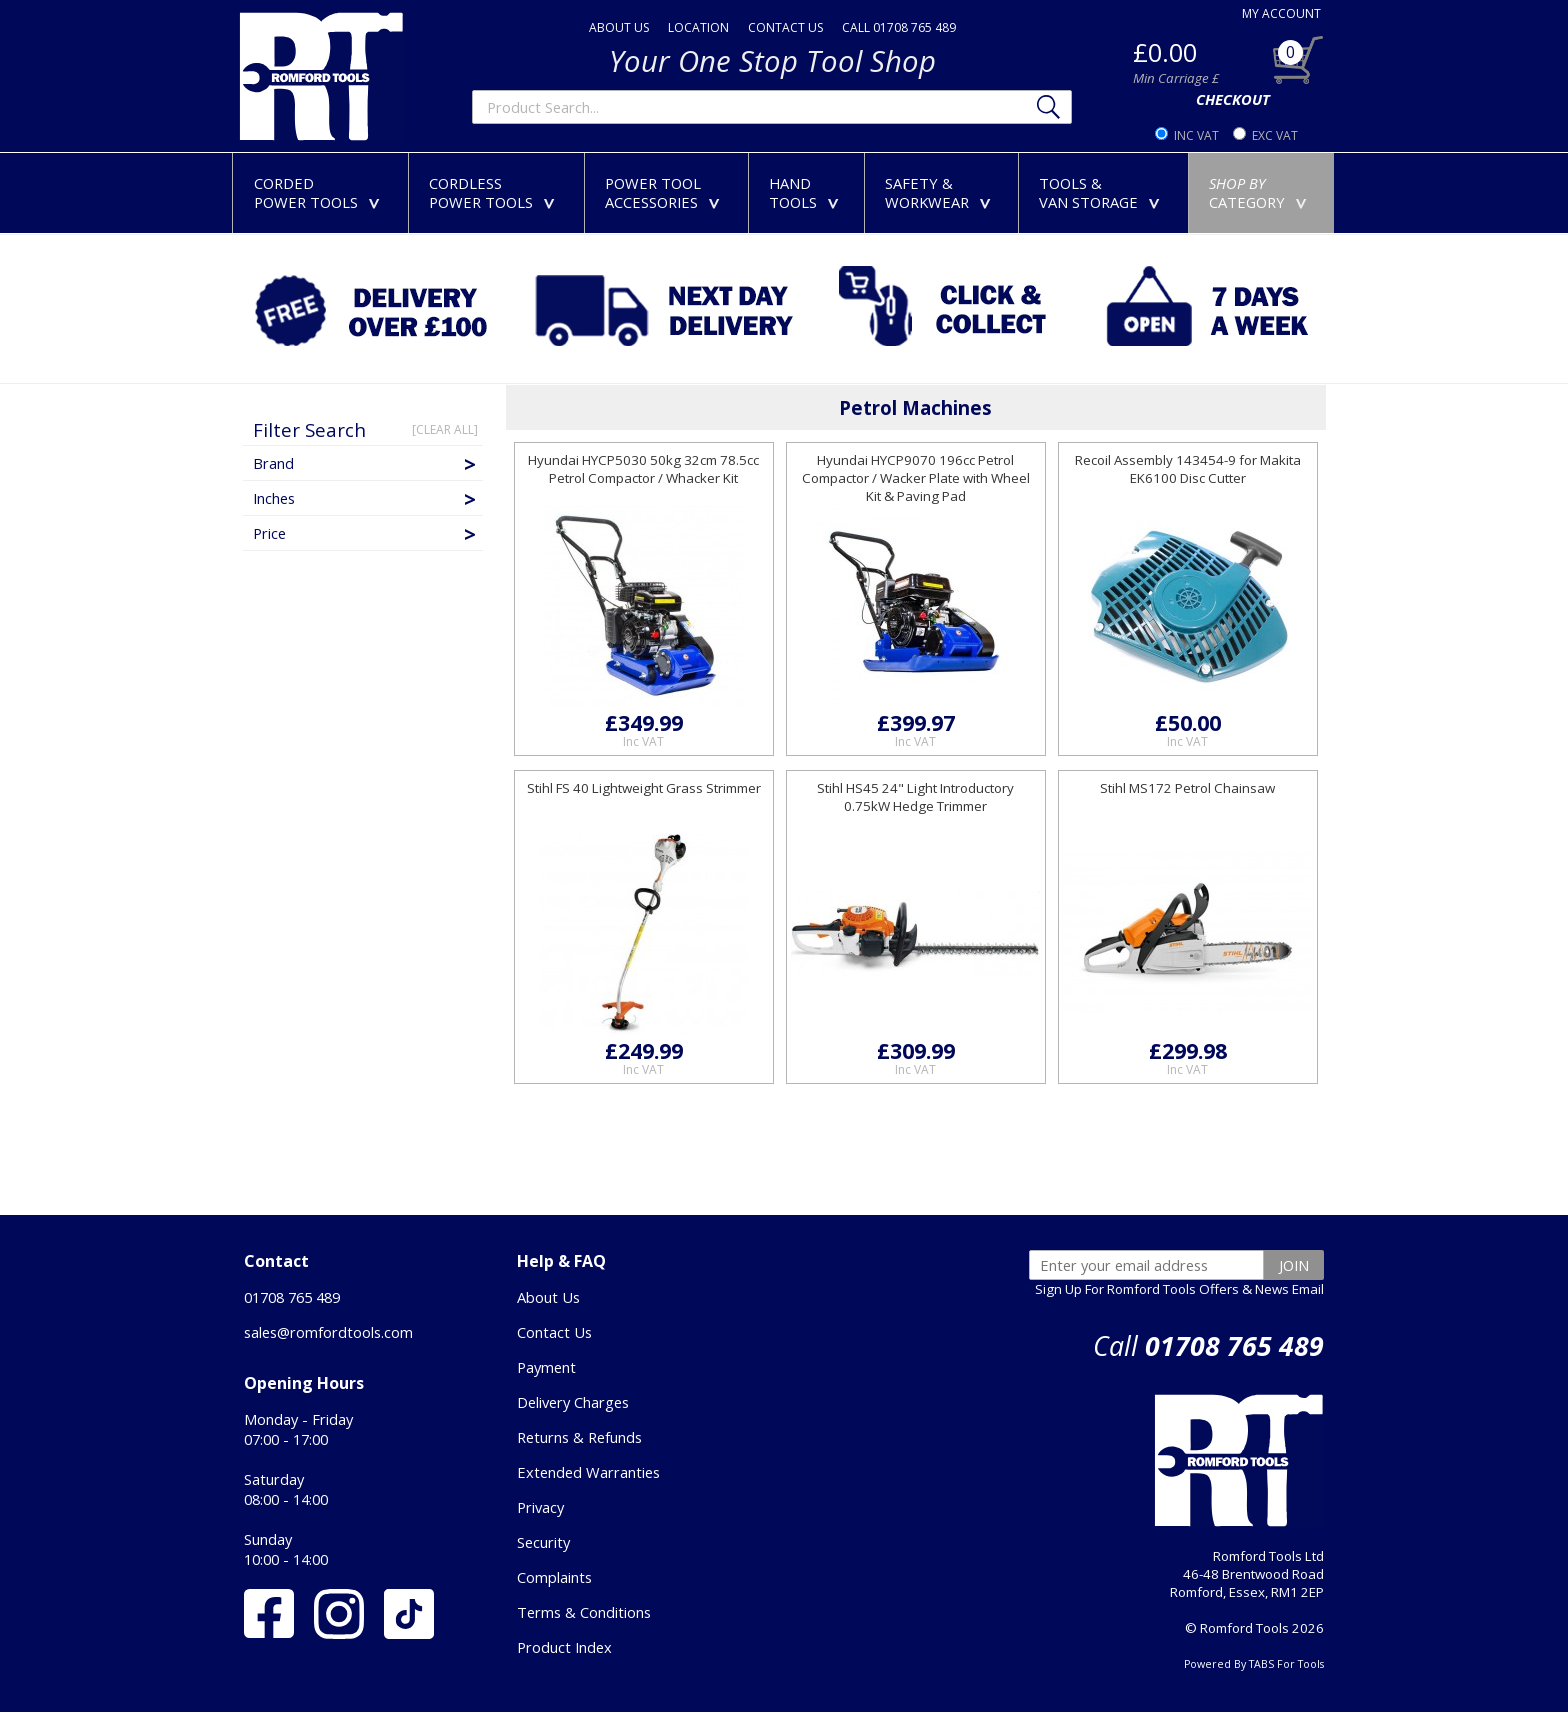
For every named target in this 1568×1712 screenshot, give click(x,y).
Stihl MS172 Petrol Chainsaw (1187, 788)
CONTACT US (785, 27)
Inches (366, 498)
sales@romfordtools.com (328, 1332)
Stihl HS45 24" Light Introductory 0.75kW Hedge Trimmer (915, 797)
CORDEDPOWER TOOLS (321, 192)
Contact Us (554, 1332)
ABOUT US (619, 27)
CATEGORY (1262, 192)
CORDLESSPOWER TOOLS (496, 192)
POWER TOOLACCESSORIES (666, 192)
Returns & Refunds (579, 1437)
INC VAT (1196, 135)
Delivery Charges (573, 1402)
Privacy (540, 1507)
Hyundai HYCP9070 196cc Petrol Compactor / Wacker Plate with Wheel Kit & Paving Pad (916, 478)
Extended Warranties (588, 1472)
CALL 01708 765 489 (899, 27)
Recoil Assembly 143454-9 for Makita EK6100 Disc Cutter (1188, 469)
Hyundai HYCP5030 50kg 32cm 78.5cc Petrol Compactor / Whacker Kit (643, 469)
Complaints (554, 1577)
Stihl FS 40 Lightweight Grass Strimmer (644, 788)
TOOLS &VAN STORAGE (1103, 192)
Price (366, 533)
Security (543, 1542)
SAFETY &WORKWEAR (942, 192)
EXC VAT (1275, 135)
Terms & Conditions (584, 1612)
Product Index (564, 1647)
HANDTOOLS (808, 192)
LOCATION (698, 27)
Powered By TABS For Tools (1254, 1664)
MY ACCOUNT (1281, 13)
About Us (548, 1297)
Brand (366, 463)
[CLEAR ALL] (445, 429)
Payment (546, 1367)
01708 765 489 (292, 1297)
